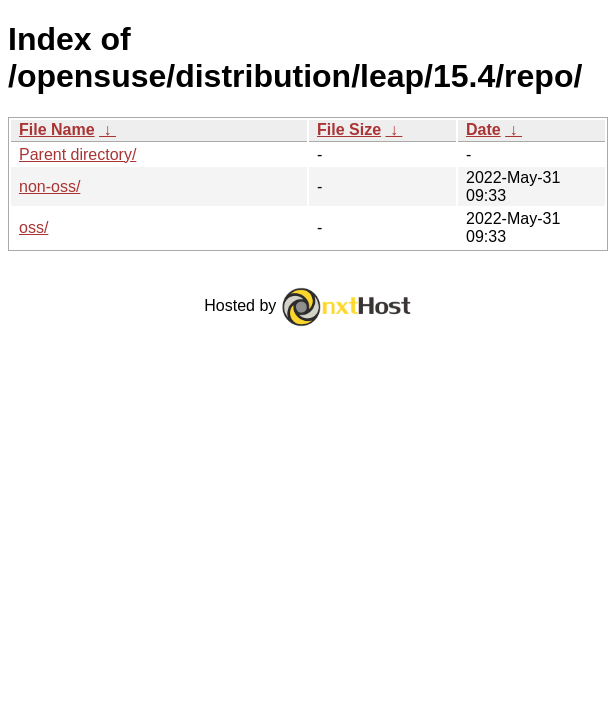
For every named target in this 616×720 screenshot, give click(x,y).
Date (483, 129)
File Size (349, 129)
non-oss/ (49, 186)
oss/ (33, 227)
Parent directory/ (77, 154)
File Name (57, 129)
